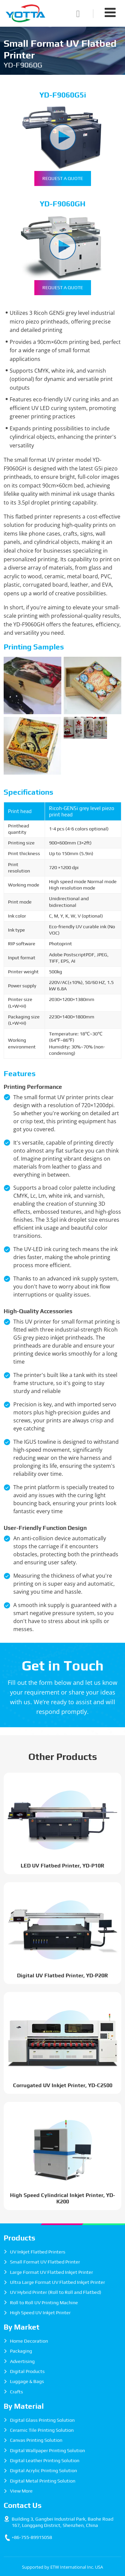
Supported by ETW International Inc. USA (62, 2567)
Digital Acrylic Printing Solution (43, 2470)
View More (21, 2491)
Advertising (22, 2361)
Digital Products (27, 2371)
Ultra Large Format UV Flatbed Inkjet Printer (57, 2282)
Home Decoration (29, 2341)
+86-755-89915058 (32, 2537)
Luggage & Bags (27, 2381)
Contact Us (23, 2505)
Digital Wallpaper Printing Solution (47, 2450)
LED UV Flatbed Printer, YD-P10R (62, 1865)
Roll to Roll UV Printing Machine (44, 2302)
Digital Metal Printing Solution (42, 2481)
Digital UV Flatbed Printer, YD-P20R (62, 1975)
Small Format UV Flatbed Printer (45, 2261)
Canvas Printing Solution (36, 2440)
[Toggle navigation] (110, 12)
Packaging (21, 2351)
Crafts (16, 2391)
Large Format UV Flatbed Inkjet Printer (51, 2272)
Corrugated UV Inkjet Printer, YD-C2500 (62, 2085)
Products (19, 2237)
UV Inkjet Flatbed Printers (37, 2251)
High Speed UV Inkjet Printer (40, 2312)
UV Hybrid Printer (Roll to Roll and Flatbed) (55, 2292)
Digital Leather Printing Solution (44, 2460)
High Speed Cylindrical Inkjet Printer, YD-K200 (62, 2198)
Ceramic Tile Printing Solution (42, 2430)
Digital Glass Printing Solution (42, 2420)
